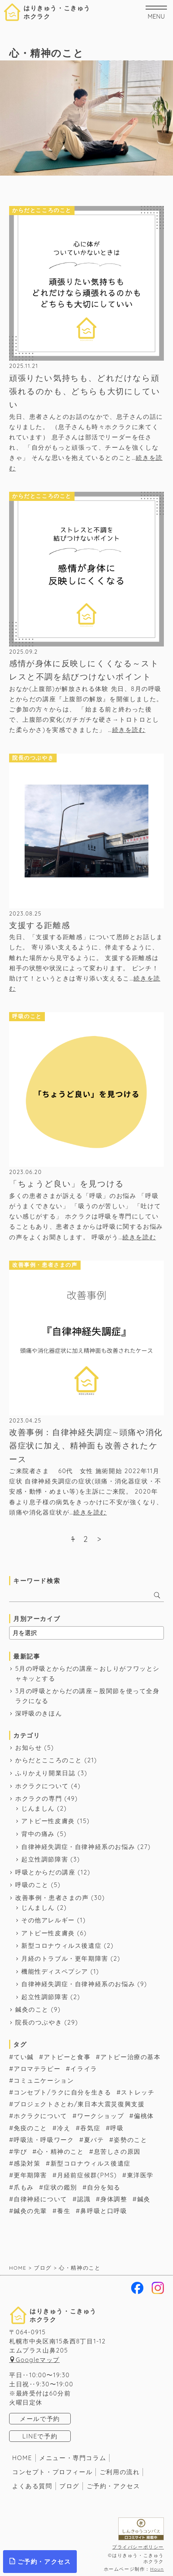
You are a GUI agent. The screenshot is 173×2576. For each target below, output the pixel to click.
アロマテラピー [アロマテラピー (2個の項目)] (37, 2068)
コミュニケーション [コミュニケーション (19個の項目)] (44, 2080)
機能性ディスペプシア (54, 1971)
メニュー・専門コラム (72, 2458)
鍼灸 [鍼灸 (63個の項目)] (144, 2199)
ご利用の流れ (120, 2472)
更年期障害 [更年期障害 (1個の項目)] (30, 2175)
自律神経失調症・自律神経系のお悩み (78, 1846)
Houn (157, 2569)
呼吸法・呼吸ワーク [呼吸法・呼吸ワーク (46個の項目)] (44, 2139)
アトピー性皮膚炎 (48, 1821)
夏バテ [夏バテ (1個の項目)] (94, 2139)
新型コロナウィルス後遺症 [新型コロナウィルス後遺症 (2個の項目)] (91, 2163)
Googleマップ (38, 2360)
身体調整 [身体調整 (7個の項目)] (113, 2199)
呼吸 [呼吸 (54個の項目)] (117, 2128)
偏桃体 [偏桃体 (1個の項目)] (144, 2116)
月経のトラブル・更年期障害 (64, 1958)
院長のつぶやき (38, 2022)
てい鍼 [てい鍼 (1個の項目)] (24, 2057)
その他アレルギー (48, 1920)
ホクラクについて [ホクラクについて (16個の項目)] (40, 2116)
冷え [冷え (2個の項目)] (63, 2128)
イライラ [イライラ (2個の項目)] (83, 2068)
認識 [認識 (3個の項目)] (83, 2199)
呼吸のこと (32, 1884)
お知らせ (28, 1747)
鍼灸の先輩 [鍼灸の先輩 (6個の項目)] (30, 2211)
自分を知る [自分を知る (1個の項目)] (104, 2187)
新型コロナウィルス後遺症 (61, 1945)
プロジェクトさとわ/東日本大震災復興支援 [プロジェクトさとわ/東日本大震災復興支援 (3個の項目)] (79, 2104)
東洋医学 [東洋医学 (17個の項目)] (140, 2175)
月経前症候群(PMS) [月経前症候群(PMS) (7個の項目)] (87, 2175)
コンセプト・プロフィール (52, 2472)
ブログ (69, 2486)
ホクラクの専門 (38, 1798)
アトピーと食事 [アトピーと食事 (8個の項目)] (67, 2057)
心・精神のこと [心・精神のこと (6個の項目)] (60, 2151)
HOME (22, 2458)
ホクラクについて (42, 1786)
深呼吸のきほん (38, 1713)
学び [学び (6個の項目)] (20, 2151)
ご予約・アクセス (113, 2486)
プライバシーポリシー (138, 2547)
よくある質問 (32, 2486)
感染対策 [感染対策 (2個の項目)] (27, 2163)
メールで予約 (40, 2418)
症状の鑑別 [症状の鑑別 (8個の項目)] (60, 2187)
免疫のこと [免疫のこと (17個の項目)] (30, 2128)
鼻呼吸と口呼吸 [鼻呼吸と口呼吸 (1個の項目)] (103, 2211)
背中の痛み (38, 1834)
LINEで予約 (39, 2436)
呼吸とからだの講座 (45, 1872)
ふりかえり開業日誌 (45, 1773)
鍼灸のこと (32, 2009)
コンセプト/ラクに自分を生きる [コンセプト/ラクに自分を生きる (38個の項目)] (62, 2092)
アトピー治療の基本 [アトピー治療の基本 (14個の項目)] (130, 2057)
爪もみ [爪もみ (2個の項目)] (24, 2187)
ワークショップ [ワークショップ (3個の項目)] (100, 2116)
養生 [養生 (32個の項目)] (63, 2211)
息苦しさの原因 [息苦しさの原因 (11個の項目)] (117, 2151)
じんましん (38, 1808)
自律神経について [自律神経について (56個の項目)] (40, 2199)
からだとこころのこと (48, 1760)
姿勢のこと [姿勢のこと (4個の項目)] (130, 2139)
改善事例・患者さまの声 (52, 1897)
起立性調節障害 (44, 1859)
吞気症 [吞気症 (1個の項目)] (90, 2128)
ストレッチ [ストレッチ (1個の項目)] (137, 2092)
